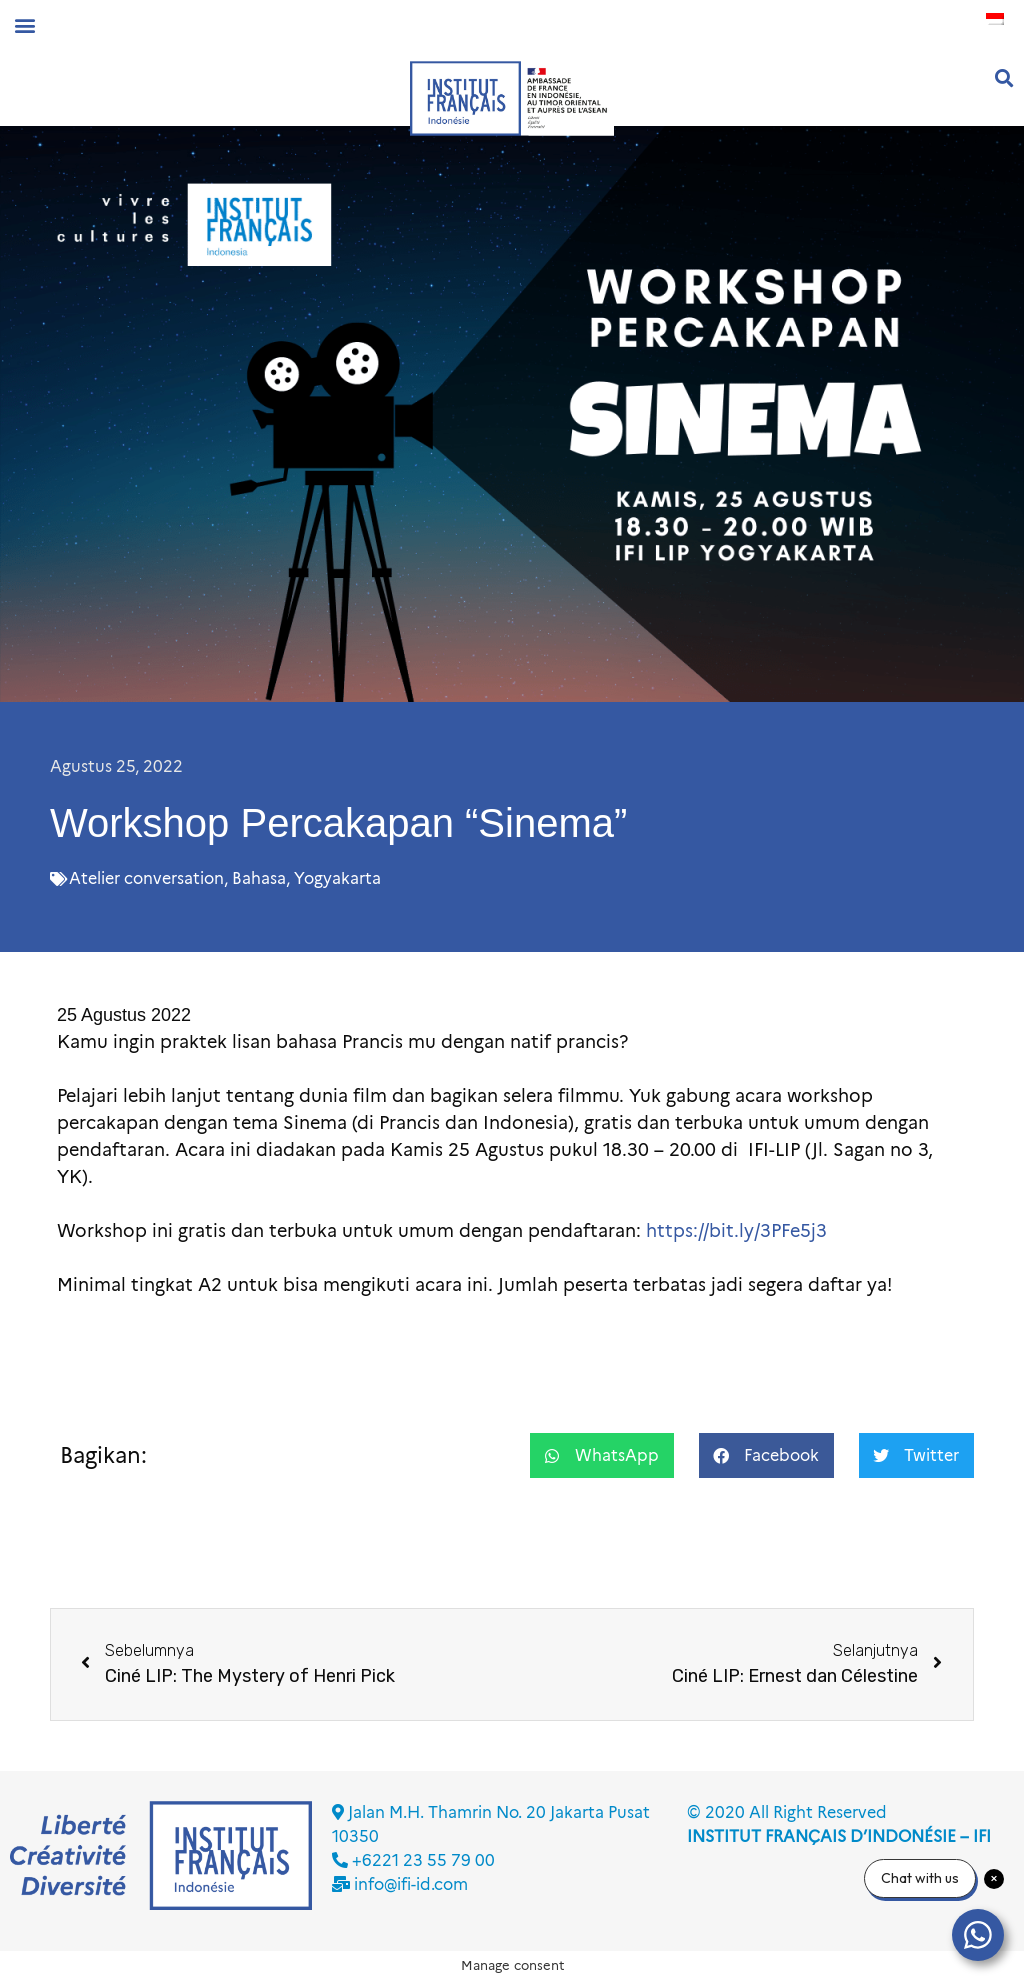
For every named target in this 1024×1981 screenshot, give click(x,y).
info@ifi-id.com (411, 1884)
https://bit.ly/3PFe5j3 (736, 1231)
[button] (24, 24)
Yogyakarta (337, 878)
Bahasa (259, 878)
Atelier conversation (146, 878)
